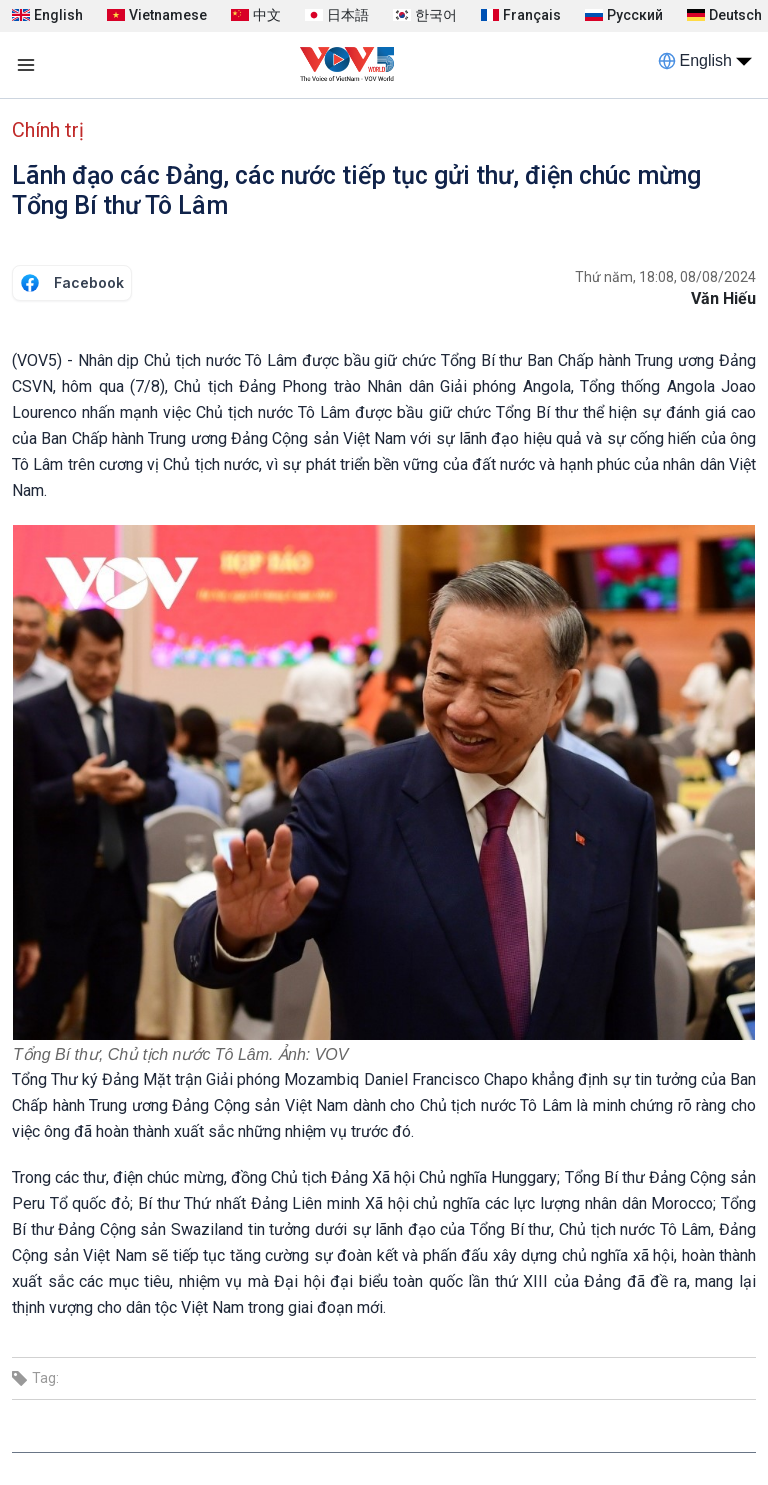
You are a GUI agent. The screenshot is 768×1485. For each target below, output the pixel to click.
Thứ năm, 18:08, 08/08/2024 (665, 277)
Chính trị (48, 130)
